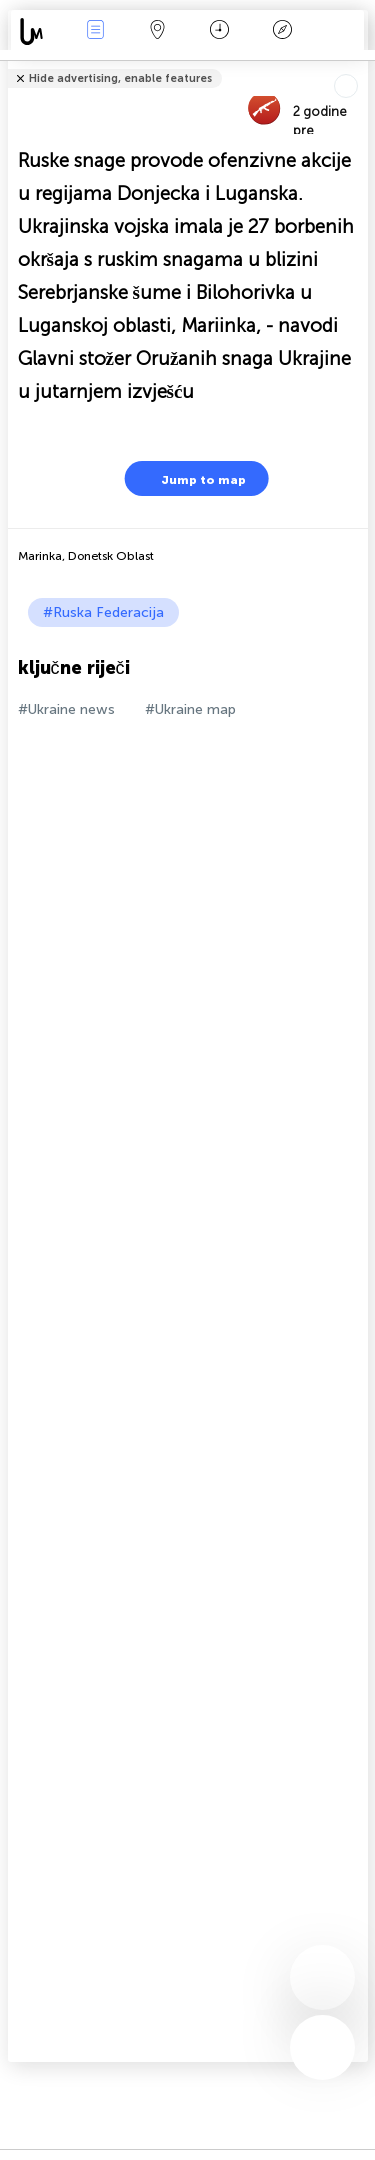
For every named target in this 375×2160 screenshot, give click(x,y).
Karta (158, 31)
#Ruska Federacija (103, 612)
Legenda (282, 31)
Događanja (95, 31)
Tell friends (359, 65)
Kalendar (219, 31)
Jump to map (191, 478)
